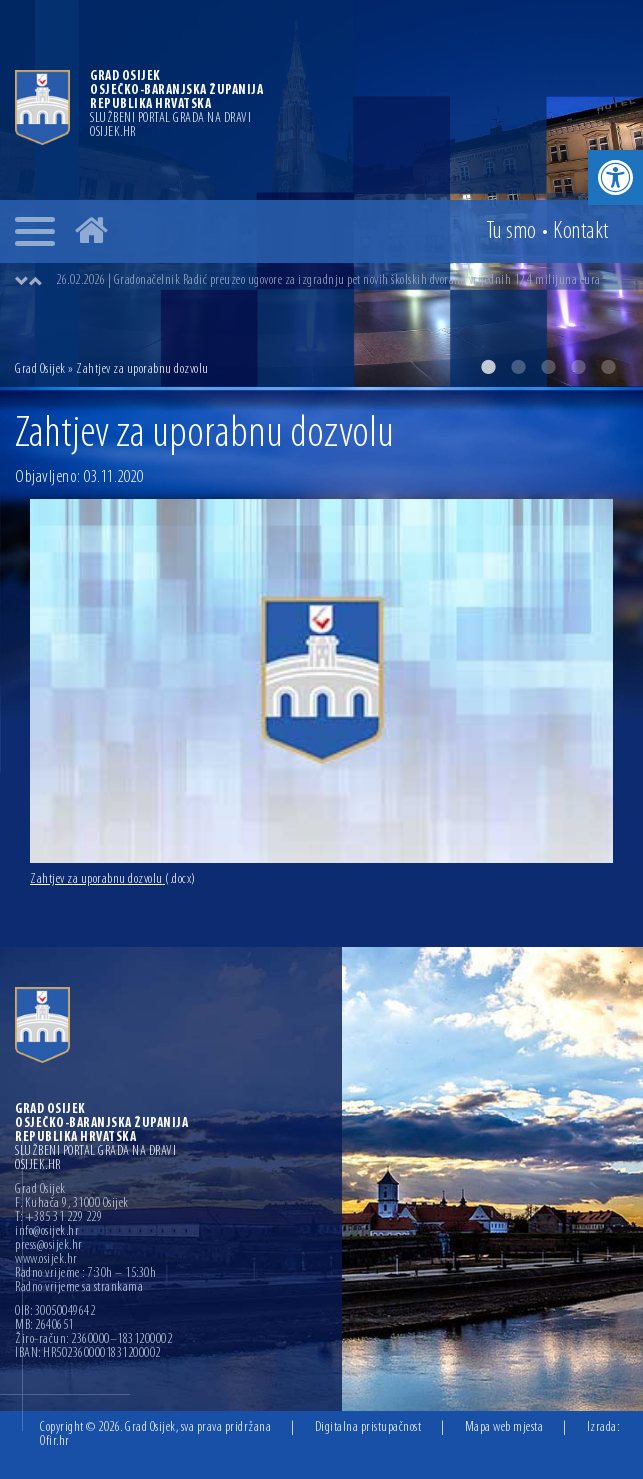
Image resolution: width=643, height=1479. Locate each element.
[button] (615, 177)
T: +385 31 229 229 (58, 1218)
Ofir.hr (55, 1441)
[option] (321, 193)
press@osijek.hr (49, 1246)
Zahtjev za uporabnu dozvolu (113, 879)
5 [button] (608, 367)
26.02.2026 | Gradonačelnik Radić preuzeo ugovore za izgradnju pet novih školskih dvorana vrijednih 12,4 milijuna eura (328, 280)
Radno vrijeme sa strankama (79, 1288)
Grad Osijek (41, 369)
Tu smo (511, 232)
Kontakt (581, 232)
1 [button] (488, 367)
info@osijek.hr (47, 1232)
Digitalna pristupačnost (368, 1427)
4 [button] (578, 367)
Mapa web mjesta (504, 1427)
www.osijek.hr (46, 1260)
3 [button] (548, 367)
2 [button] (518, 367)
